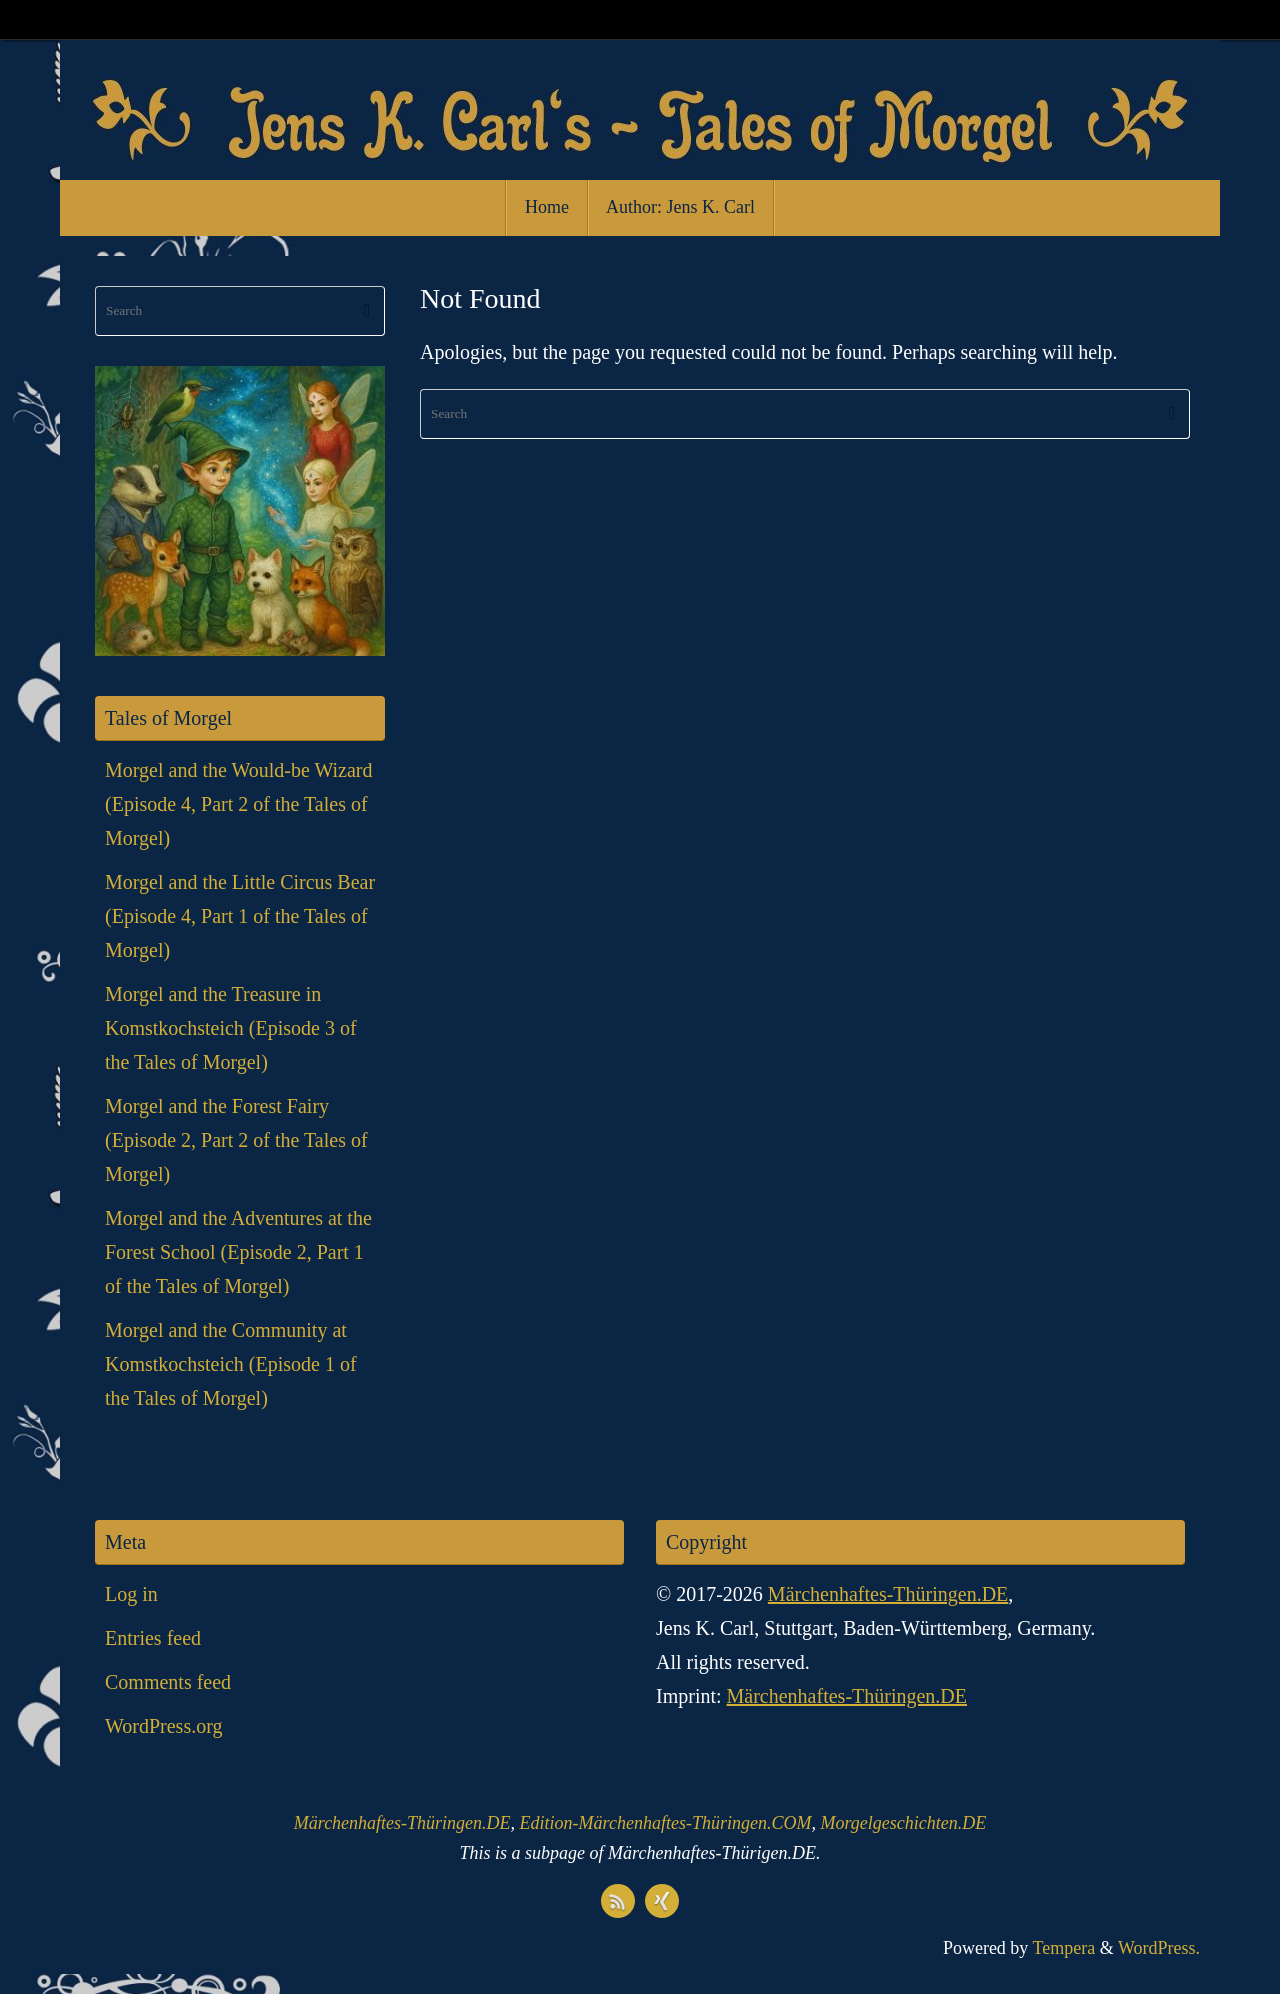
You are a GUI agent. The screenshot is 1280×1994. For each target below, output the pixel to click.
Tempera (1064, 1948)
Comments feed (168, 1682)
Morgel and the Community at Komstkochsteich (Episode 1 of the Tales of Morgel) (231, 1364)
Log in (131, 1594)
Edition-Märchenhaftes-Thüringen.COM (666, 1823)
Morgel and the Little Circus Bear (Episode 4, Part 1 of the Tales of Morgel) (240, 916)
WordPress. (1159, 1948)
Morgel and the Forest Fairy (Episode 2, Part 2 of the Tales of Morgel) (236, 1140)
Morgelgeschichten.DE (903, 1823)
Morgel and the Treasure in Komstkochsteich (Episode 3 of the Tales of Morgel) (231, 1028)
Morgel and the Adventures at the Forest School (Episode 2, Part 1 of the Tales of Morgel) (238, 1252)
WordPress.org (163, 1726)
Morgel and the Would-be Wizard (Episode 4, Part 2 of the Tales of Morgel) (239, 804)
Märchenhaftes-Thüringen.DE (888, 1594)
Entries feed (153, 1638)
